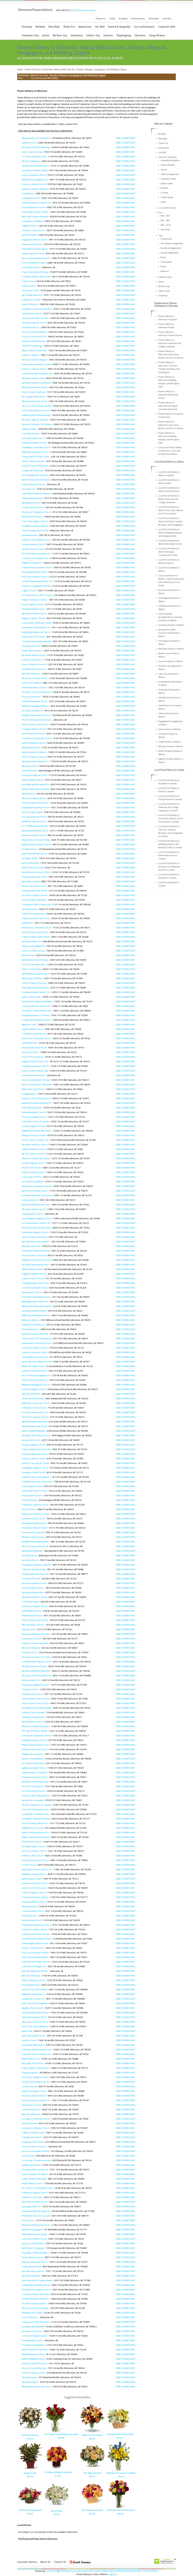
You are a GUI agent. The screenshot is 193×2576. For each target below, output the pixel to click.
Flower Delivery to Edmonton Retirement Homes (168, 394)
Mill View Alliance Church (33, 1625)
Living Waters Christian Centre (35, 1814)
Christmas (140, 35)
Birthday (40, 26)
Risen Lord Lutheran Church (34, 854)
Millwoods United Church (33, 1366)
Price (160, 212)
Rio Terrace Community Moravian (37, 2188)
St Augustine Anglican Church (35, 1468)
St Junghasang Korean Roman (35, 1283)
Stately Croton (30, 2473)
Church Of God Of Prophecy (34, 1989)
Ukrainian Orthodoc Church (34, 1597)
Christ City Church (30, 1052)
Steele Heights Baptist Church (35, 1943)
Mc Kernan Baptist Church (33, 655)
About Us (45, 2562)
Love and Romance (144, 26)
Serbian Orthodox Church (33, 1149)
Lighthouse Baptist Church (34, 1768)
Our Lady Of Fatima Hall (32, 1763)
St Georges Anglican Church (34, 775)
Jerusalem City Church (32, 2331)
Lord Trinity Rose (30, 2317)
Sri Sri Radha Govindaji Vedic (35, 826)
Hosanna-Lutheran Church (34, 2096)
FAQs (74, 10)
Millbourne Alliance (30, 1320)
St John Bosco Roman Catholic (36, 1934)
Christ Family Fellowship (33, 1398)
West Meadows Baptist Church (35, 974)
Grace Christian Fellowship (34, 900)
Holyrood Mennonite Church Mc (36, 1449)
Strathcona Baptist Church (34, 798)
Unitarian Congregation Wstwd (36, 586)
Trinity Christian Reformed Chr (36, 1796)
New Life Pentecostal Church (34, 2262)
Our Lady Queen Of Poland (34, 817)
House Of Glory (29, 1509)
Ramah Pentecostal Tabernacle (36, 480)
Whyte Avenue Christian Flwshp (36, 840)
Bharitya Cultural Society (33, 1537)
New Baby (54, 26)
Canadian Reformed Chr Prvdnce (37, 1195)
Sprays (164, 170)
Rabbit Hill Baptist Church (33, 2359)
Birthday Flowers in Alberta (170, 746)
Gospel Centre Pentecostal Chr (36, 2082)
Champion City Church (32, 1694)
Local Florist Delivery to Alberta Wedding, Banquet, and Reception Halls (170, 532)
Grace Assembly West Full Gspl (36, 1080)
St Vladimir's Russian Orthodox (36, 1819)
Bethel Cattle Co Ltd (30, 2059)
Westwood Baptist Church (33, 1902)
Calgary (111, 2574)
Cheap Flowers (157, 35)
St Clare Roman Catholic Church (36, 1662)
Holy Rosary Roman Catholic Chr (37, 1869)
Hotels (112, 18)
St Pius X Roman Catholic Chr (35, 1140)
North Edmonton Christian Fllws (36, 1228)
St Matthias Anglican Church (34, 2193)
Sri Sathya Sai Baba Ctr (32, 711)
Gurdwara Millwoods (31, 941)
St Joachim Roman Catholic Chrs (37, 2054)
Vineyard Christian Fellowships (36, 1726)
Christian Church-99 (31, 646)
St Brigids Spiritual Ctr (32, 2137)
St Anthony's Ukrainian (32, 2197)
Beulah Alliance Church (32, 2183)
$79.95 (30, 2477)
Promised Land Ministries (33, 2345)
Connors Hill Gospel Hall (33, 1532)
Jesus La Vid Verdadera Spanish (36, 258)
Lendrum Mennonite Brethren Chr (37, 581)
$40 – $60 (165, 216)
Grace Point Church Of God (34, 1491)
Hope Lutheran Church (32, 1495)
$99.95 (92, 2477)
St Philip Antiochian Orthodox (35, 2299)
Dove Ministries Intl (30, 1985)
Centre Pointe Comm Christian (36, 1699)
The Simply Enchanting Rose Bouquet (61, 2434)
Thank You (69, 26)
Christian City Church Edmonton (36, 692)
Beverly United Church (32, 1920)
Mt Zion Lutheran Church (33, 1154)
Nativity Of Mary (29, 429)
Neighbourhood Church (32, 1754)
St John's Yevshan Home (33, 1948)
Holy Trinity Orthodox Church (35, 410)
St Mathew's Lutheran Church (35, 1505)
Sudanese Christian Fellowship (35, 2322)
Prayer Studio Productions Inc (35, 2068)
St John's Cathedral (30, 355)
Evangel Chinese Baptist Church (36, 715)
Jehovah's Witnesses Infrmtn (35, 1971)
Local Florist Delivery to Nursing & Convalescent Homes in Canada (169, 866)
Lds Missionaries (29, 535)
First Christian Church (32, 1842)
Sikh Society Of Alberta (32, 978)
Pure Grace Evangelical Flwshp (35, 2151)
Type (160, 235)
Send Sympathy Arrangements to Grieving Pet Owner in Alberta (170, 617)
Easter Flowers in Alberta (169, 729)
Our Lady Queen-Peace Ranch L (36, 1242)
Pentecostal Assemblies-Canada (36, 364)
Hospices (97, 2571)
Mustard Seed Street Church (34, 387)
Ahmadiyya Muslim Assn (33, 1592)
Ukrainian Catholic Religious (34, 360)
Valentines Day (165, 277)
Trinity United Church (31, 2267)
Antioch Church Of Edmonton (35, 466)
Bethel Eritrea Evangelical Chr (35, 180)
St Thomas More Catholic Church (37, 595)
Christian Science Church (33, 230)
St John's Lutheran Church (33, 184)
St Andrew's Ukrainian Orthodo (36, 1251)
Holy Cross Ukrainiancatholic (35, 1957)
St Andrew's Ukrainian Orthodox (36, 1565)
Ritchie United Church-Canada (35, 789)
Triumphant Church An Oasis (35, 1357)
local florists (51, 2571)
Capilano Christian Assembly (35, 1643)
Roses (163, 257)
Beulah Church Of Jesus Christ (35, 1745)
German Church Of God (32, 549)
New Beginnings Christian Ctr (35, 1302)
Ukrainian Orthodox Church (34, 1145)
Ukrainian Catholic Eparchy (34, 2303)
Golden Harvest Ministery (33, 914)
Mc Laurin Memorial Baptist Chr (36, 554)
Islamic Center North (31, 969)
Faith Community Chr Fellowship (36, 1085)
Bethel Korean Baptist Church (35, 452)
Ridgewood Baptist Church (34, 1274)
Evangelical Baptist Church (34, 1740)
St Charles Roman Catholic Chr (36, 1223)
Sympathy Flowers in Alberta (171, 625)
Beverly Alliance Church (32, 1722)
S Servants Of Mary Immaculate (36, 277)
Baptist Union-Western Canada (36, 1514)
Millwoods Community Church (36, 1403)
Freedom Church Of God (33, 1278)
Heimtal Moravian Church (33, 2354)
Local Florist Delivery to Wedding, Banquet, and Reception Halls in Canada (170, 844)
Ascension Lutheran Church (34, 1583)
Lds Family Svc (28, 489)
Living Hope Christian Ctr (33, 1999)
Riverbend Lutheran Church (34, 443)
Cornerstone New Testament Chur (37, 373)
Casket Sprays (167, 197)
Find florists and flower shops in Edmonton (38, 2539)
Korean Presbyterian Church (34, 1454)
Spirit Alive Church (30, 1560)
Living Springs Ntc (30, 2073)
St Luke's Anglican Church (33, 1445)
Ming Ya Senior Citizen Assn (34, 350)
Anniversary (85, 26)
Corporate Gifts (166, 26)
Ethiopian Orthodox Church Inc (36, 2225)
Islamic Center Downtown (33, 392)
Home (20, 69)
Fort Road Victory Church (33, 1791)
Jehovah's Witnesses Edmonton (36, 1205)
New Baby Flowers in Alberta (171, 649)
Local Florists (24, 2525)
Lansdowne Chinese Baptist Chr (36, 627)
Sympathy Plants (168, 179)
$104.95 (30, 2439)
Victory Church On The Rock (34, 2350)
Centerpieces (166, 239)
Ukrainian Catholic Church (34, 323)
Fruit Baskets (166, 262)
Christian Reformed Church (34, 1048)
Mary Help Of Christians (32, 2063)
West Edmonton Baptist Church (36, 2290)
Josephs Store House (31, 2165)
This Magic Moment (92, 2473)
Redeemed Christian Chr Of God (36, 1260)
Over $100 (165, 230)
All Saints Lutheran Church (34, 1209)
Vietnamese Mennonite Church (35, 918)
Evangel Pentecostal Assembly (35, 1542)
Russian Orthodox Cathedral (35, 189)
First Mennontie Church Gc (34, 669)
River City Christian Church (34, 1851)
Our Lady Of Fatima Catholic (35, 1731)
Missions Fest (28, 955)
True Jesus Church (30, 1689)
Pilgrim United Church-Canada (35, 1837)
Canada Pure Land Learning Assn (37, 309)
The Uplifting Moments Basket (120, 2434)
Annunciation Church (31, 2105)
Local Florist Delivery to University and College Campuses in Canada (169, 807)
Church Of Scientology (32, 346)
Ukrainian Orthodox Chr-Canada (37, 424)
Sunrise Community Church (34, 1371)
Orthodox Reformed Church (34, 1749)
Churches (166, 18)
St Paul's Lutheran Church (33, 1459)
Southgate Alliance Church (34, 729)
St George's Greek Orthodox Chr (36, 1011)
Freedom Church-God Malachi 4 (36, 1477)
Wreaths (164, 188)
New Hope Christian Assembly (35, 2308)
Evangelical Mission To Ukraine (36, 1015)
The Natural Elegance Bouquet (58, 2472)
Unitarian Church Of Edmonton (36, 1098)
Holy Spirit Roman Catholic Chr (36, 2100)
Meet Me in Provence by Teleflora (121, 2473)
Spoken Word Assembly (32, 1800)
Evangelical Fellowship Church (35, 808)
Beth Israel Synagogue (32, 2230)
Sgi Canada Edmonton (32, 295)
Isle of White (56, 2511)
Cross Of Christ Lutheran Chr (35, 558)
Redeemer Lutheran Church (34, 821)
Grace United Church (31, 1440)
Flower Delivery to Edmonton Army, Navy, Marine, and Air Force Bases (170, 354)
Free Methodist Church (32, 2340)
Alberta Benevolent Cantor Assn (36, 2387)
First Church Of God (31, 1579)
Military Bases (108, 2571)
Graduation (77, 35)
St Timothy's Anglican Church (35, 2077)
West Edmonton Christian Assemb (37, 2280)
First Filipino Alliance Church (34, 1528)
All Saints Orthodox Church (34, 1666)
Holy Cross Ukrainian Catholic (35, 1953)
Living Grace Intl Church (33, 2142)
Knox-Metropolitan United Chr (35, 784)
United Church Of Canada (33, 637)
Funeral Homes (138, 18)
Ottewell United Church (32, 1615)
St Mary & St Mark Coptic (33, 2133)
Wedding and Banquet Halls (128, 2571)
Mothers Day (60, 35)
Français (83, 10)
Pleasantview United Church (34, 572)
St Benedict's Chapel (31, 300)
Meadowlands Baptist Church (35, 831)
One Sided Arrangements (172, 243)
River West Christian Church (34, 2202)
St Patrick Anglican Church (34, 1389)
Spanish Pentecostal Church (34, 1426)
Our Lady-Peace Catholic (33, 2271)
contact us (27, 78)
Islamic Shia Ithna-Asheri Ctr (35, 1380)
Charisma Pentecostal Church (35, 1860)
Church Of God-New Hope (33, 964)
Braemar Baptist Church (33, 1588)
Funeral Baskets (168, 165)
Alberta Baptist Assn (31, 747)
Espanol (92, 10)
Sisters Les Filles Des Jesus (33, 951)
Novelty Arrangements (171, 248)
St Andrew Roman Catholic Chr (36, 992)
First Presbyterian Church (33, 207)
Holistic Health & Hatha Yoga (35, 1071)
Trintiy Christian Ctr (31, 2110)
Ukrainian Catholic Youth (33, 378)
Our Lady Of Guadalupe (32, 1181)
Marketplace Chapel (31, 881)
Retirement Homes (68, 2571)
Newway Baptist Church (32, 780)
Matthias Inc (27, 923)
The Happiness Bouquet (92, 2510)
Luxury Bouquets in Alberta (170, 661)
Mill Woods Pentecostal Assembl (36, 1306)
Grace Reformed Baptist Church (36, 1297)
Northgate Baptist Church (33, 1846)
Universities (153, 18)
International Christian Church (36, 1962)
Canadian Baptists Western (34, 1311)
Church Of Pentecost (31, 1168)
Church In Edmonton (31, 697)
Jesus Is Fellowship (30, 863)
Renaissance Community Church (36, 928)
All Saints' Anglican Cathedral (35, 420)
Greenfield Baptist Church (33, 609)
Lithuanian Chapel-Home (33, 1717)
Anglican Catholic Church (33, 618)
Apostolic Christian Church (34, 614)
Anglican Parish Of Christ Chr (35, 1061)
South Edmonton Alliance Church (37, 1362)
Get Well (100, 26)
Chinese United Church (32, 244)
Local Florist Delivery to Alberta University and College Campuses (169, 499)
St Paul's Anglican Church (33, 1126)
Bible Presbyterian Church (33, 1980)
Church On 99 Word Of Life (34, 337)
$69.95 (120, 2438)
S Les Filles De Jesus (30, 434)
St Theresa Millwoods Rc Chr (35, 1412)
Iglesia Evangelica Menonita (34, 1422)
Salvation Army (29, 143)
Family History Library (32, 651)
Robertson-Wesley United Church (37, 2049)
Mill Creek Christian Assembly (35, 217)
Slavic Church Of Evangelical (34, 2003)
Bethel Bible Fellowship (32, 1551)
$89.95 (120, 2514)
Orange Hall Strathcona (32, 470)
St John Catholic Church (32, 1029)
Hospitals (123, 18)
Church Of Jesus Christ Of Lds (35, 530)
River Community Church (33, 734)
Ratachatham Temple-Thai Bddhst (37, 1001)
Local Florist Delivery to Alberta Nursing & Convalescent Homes (169, 551)
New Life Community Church (35, 1191)
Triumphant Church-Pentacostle (36, 904)
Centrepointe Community (33, 1075)
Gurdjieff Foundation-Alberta (35, 526)
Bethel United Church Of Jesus (35, 960)
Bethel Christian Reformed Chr (35, 1832)
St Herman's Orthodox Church (35, 2128)
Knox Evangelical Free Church (35, 475)
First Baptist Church (31, 198)
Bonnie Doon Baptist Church (35, 1606)
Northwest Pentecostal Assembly (36, 1708)
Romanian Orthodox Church (35, 1777)
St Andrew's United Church (34, 1034)
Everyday (27, 26)
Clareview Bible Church (32, 1214)
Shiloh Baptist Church (31, 313)
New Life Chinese (29, 235)
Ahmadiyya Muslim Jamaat (34, 1523)
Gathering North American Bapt (36, 415)
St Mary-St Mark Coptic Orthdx (36, 937)
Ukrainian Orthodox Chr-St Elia (36, 1657)
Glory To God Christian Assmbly (36, 406)
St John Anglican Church (33, 604)
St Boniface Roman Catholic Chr (36, 203)
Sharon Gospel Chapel (32, 812)
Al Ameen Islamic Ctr (31, 1680)
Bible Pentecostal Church (33, 1089)
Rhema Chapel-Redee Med (33, 1431)
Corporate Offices (150, 2571)
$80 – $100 (166, 225)
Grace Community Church (34, 175)
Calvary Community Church (34, 1352)
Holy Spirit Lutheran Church (34, 577)
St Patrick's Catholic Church (34, 1929)
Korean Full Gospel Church (34, 886)
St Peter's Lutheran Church (34, 369)
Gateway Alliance (29, 1200)
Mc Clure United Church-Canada (36, 1805)
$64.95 (61, 2438)
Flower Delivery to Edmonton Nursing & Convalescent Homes (167, 406)
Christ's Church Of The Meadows (37, 1338)
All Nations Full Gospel (32, 2313)
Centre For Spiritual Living (33, 1569)
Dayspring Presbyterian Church (36, 632)
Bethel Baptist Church (31, 1611)
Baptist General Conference (34, 752)
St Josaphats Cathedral (32, 221)
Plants (163, 266)
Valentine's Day (30, 35)
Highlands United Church (33, 1994)
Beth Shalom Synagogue (33, 2248)
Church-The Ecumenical (32, 1057)
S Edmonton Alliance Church (35, 1348)
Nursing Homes (85, 2571)
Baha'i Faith (27, 2031)
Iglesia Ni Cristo (29, 1025)
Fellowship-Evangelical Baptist (35, 988)
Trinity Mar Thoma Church (34, 1408)
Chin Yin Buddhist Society (33, 263)
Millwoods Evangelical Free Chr (36, 1385)
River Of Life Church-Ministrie (35, 2026)
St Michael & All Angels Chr (34, 1966)
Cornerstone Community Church (37, 738)
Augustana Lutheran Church (34, 240)
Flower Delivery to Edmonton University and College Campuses (169, 343)
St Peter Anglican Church (33, 1163)
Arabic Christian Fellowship (34, 2179)
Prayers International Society (35, 272)
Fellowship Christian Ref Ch (34, 2017)
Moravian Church (30, 766)
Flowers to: (101, 18)
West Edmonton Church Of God (36, 872)
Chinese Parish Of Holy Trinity (35, 457)
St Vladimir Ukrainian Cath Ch (35, 1066)
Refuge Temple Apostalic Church (36, 844)
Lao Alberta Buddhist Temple (35, 170)
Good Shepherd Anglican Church (37, 1218)
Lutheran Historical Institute (34, 1772)
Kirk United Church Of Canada (35, 1121)
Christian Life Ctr (29, 1652)
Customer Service (27, 2562)
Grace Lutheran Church (32, 2257)
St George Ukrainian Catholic (35, 1897)
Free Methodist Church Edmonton (37, 1482)
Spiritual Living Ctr (30, 2382)
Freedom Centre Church (32, 1856)
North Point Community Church (36, 1038)
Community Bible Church (33, 2045)
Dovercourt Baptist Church (34, 1117)
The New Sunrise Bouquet (30, 2510)
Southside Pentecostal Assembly (36, 641)
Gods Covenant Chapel (32, 152)
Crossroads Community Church (36, 1736)
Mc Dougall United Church (33, 397)
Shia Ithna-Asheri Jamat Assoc (35, 1265)
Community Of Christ (31, 1177)
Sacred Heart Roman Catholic (35, 212)
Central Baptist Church (32, 1486)
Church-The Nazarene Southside (36, 720)
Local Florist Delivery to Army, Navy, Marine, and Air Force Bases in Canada (170, 818)
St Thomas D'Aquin (30, 1602)
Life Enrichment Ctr (30, 1329)
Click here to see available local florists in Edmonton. (45, 130)
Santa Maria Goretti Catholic (35, 249)
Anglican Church (29, 226)
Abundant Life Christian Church (36, 1435)
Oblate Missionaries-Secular (34, 2234)
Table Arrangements (170, 174)
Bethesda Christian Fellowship (35, 1782)
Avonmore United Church (33, 1519)
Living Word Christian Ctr (33, 1325)
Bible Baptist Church (31, 503)
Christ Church (28, 2220)
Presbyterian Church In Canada (36, 2216)
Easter (45, 35)
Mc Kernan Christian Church (34, 678)
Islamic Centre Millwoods (33, 946)
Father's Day (93, 35)
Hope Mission (28, 193)
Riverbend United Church (33, 438)
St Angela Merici (29, 1094)
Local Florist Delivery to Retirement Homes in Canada (169, 855)
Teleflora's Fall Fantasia (92, 2435)
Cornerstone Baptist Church (34, 2336)
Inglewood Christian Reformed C (37, 1131)
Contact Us (60, 2562)
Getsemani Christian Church (34, 1883)
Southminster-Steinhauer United (36, 623)
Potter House (28, 281)
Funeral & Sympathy (119, 26)
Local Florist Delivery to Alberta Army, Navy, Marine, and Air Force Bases (170, 510)
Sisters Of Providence (31, 683)
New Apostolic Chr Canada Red (36, 138)
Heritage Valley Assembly (33, 2327)
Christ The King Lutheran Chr (35, 1823)
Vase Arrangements (169, 253)
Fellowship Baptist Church (33, 1112)
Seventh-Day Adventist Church (35, 166)
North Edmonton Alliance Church (37, 1939)
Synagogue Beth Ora (31, 2206)
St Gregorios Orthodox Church (36, 2119)
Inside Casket (167, 183)
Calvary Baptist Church (32, 498)
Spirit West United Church (33, 2036)
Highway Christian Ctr (32, 563)
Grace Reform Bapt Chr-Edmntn (36, 494)
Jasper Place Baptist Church (34, 2091)
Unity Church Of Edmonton (34, 1888)
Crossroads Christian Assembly (36, 2160)
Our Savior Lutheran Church (34, 895)
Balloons (165, 271)
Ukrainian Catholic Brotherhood (36, 383)
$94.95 (121, 2477)
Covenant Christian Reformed (35, 2294)
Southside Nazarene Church (34, 701)
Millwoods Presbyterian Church (36, 1315)
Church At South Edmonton (34, 2368)
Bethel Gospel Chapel (31, 1879)
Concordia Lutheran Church (34, 1288)
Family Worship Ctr (30, 327)
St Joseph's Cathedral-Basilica (35, 2253)
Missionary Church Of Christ (35, 2022)
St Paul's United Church (32, 660)
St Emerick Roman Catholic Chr (36, 1006)
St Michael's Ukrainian (32, 1108)
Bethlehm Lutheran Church (34, 1874)
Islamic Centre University (33, 461)
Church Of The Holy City (33, 1786)
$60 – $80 (165, 220)
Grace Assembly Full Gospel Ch (36, 2211)
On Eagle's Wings (29, 858)
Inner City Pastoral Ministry (34, 332)
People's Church (29, 2040)
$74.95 (58, 2476)
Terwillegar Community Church (36, 447)
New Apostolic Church (32, 1292)
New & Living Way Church (33, 743)
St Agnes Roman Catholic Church (37, 567)
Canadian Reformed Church (34, 891)
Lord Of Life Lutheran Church (35, 1417)
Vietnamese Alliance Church (34, 687)
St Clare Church (29, 1865)
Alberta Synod (28, 794)
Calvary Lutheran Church (33, 484)
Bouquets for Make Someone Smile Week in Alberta (169, 633)
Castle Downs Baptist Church (35, 1232)
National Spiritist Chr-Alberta (35, 2174)
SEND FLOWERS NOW (125, 138)
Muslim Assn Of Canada (32, 868)
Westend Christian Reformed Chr (37, 1103)
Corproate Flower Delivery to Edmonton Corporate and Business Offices (170, 450)
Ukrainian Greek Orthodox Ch (35, 761)
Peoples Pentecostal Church (34, 877)
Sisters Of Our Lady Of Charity (35, 1463)
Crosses (164, 193)
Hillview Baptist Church (32, 1269)
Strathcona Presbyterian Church (36, 512)
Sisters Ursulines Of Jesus (33, 1172)
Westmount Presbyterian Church (36, 1186)
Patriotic (108, 35)
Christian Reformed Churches (35, 318)
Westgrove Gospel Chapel (33, 1135)
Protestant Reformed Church (35, 2170)
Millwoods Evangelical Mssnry (35, 706)
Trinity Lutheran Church (32, 507)
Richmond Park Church (32, 517)
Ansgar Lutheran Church (33, 253)
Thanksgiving (123, 35)
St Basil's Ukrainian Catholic (34, 600)
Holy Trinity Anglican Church (35, 521)
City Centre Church (30, 290)
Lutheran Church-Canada (33, 1712)
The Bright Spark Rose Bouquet (120, 2510)
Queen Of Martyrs (30, 304)
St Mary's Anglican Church (34, 1893)
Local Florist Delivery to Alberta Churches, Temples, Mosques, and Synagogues (170, 521)
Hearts (164, 202)
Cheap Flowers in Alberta (169, 742)
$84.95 (92, 2439)
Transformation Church (33, 1911)
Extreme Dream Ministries (33, 341)
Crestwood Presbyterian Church (36, 1020)
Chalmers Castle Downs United (36, 1158)
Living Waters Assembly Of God (36, 2285)
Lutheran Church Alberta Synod (36, 540)
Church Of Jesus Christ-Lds (34, 664)
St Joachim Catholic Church (34, 2239)
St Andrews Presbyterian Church (36, 1925)
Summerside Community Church (37, 1343)
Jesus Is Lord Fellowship (32, 2243)
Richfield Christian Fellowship (35, 1334)
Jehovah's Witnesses (31, 161)
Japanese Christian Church (34, 835)
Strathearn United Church (33, 1472)
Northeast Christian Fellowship (36, 147)
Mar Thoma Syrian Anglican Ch (36, 1375)
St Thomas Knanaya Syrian (34, 156)
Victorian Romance (30, 2435)
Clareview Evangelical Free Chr (35, 1685)
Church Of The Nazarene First (35, 1809)
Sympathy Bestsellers (170, 160)
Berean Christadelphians (33, 1759)
